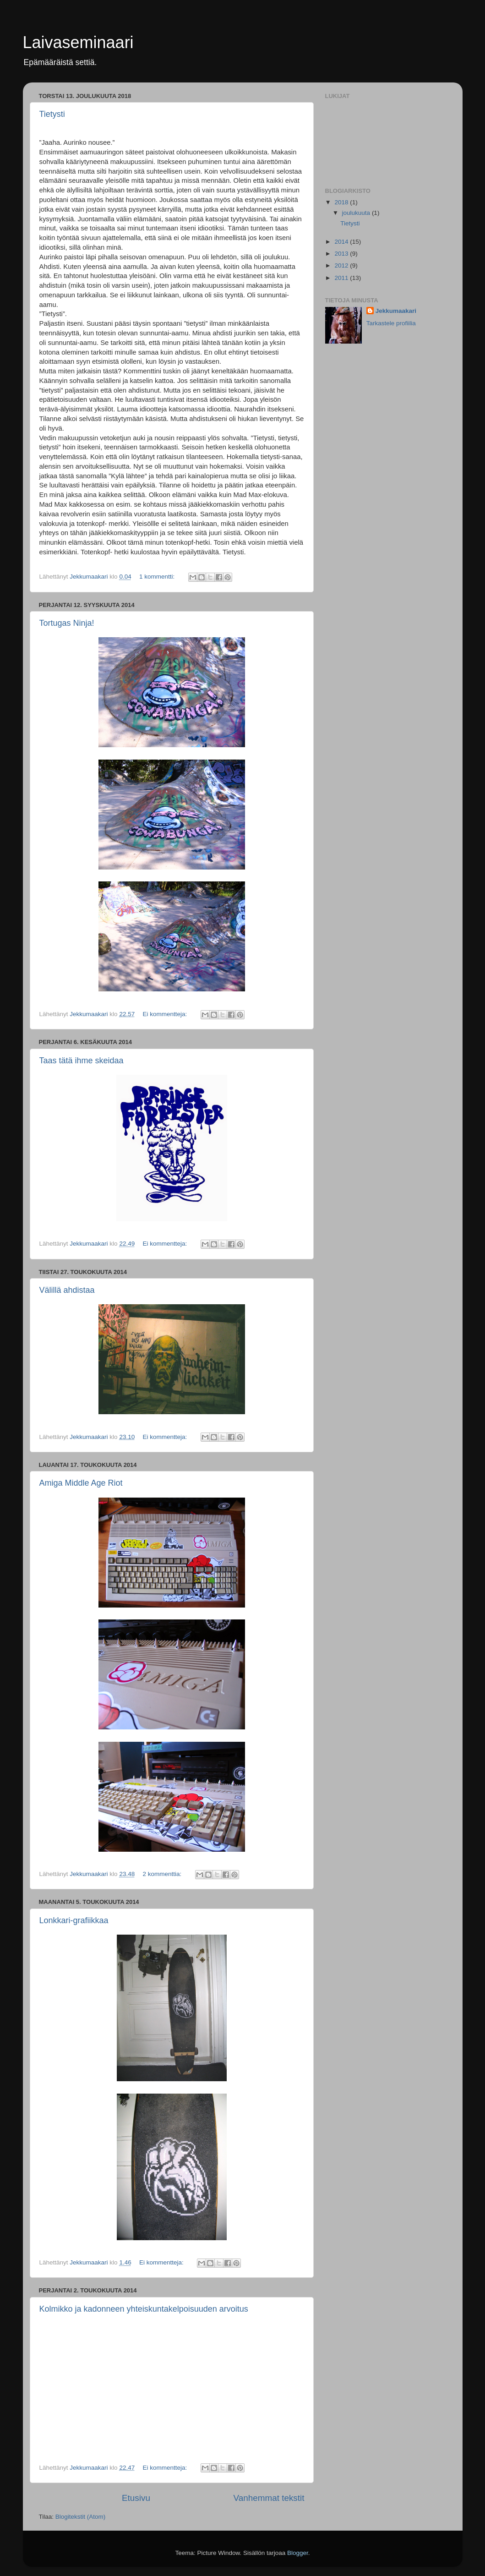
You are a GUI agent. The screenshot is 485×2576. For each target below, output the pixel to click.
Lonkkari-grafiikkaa (74, 1920)
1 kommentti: (157, 576)
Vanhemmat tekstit (268, 2498)
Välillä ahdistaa (67, 1290)
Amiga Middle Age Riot (81, 1483)
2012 (342, 265)
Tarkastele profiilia (391, 323)
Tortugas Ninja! (66, 623)
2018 (342, 202)
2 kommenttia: (162, 1873)
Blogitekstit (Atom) (80, 2516)
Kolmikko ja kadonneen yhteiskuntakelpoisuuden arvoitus (143, 2308)
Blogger (297, 2552)
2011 (342, 277)
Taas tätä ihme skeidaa (81, 1060)
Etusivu (136, 2498)
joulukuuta (357, 212)
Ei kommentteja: (165, 1014)
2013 (342, 253)
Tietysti (52, 114)
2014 (342, 241)
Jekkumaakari (396, 310)
